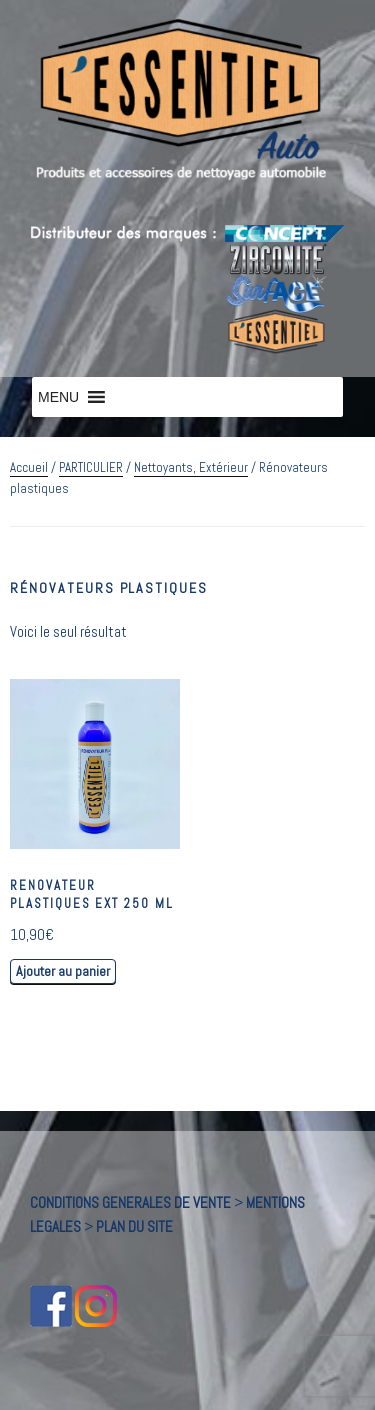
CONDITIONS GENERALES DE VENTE (130, 1202)
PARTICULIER (91, 467)
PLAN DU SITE (134, 1226)
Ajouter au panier (63, 971)
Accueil (29, 467)
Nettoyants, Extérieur (191, 467)
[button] (58, 397)
